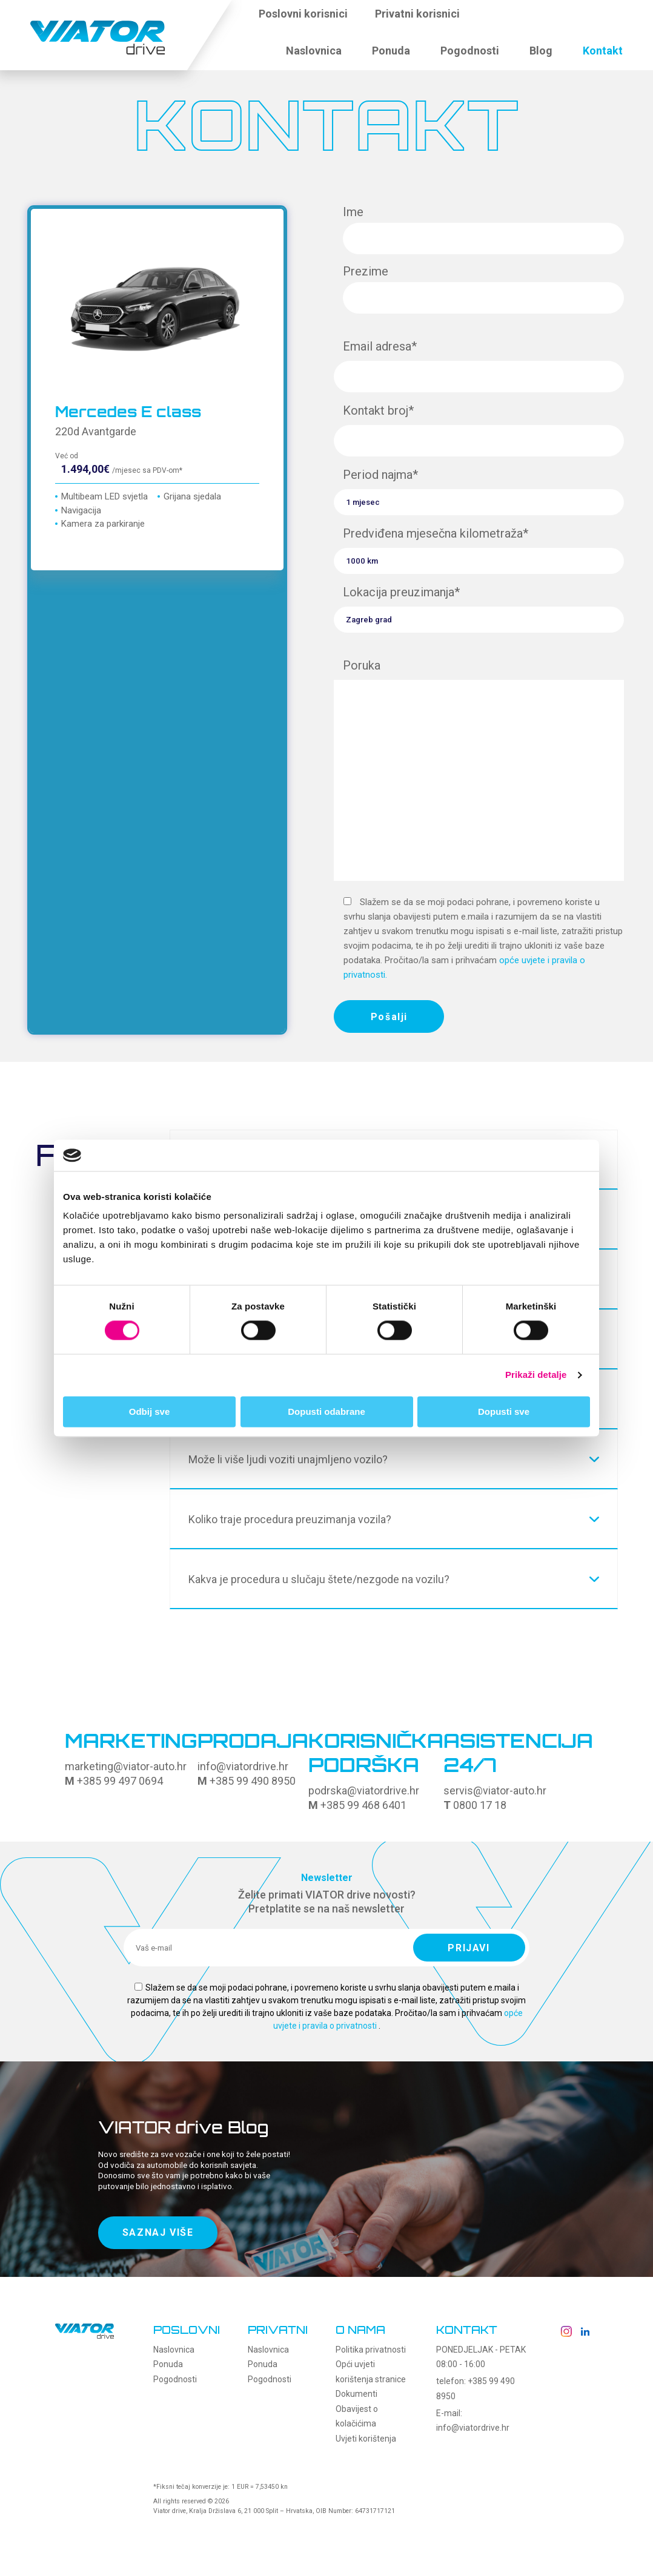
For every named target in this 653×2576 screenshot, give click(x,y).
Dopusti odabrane (326, 1411)
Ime (483, 226)
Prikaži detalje (536, 1375)
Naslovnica (314, 50)
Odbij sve (149, 1411)
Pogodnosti (469, 50)
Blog (540, 50)
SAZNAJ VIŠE (158, 2236)
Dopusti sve (503, 1411)
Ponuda (391, 50)
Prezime (483, 285)
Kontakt (603, 50)
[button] (484, 20)
